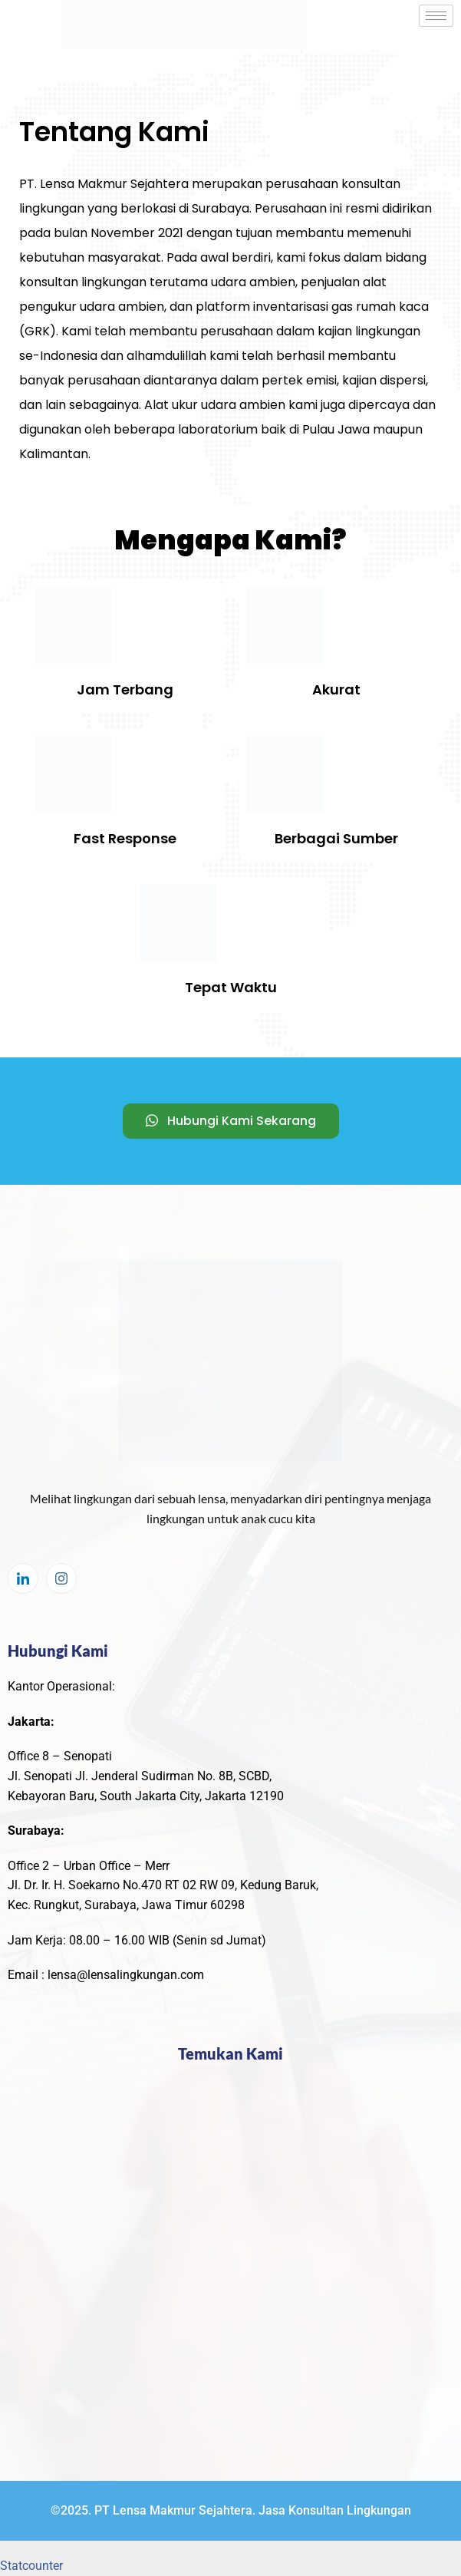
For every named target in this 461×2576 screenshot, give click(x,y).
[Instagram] (61, 1578)
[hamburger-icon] (436, 16)
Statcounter (31, 2565)
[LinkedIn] (23, 1578)
